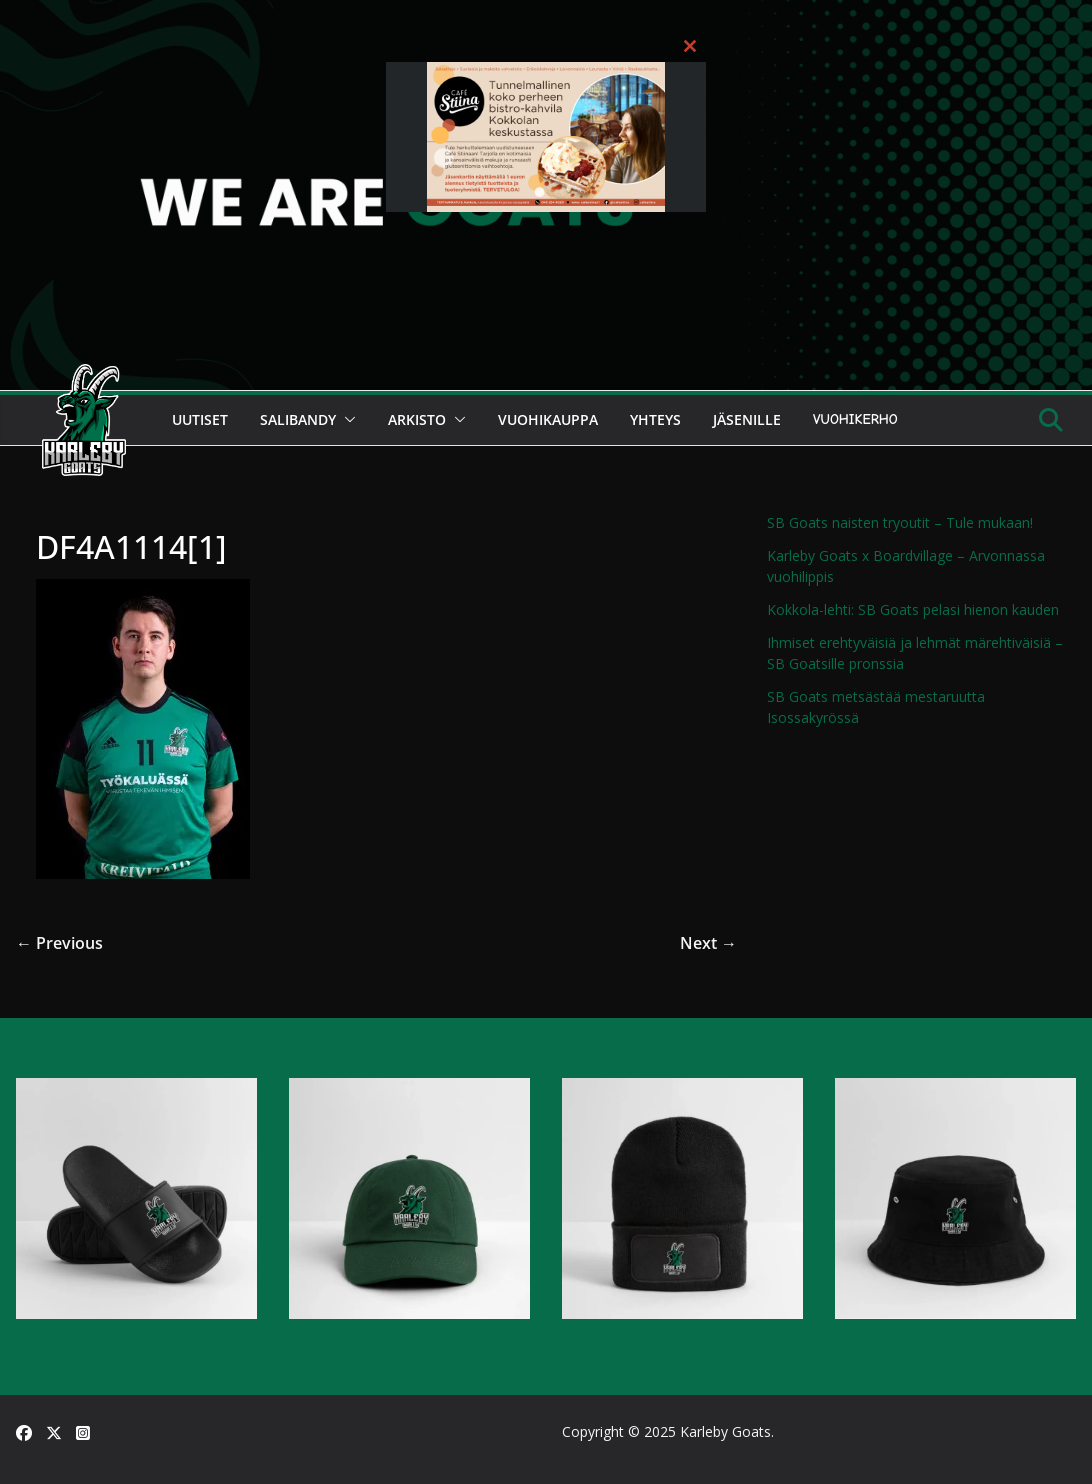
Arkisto (417, 419)
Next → (708, 943)
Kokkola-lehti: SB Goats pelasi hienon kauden (913, 609)
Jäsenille (747, 419)
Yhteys (655, 419)
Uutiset (200, 419)
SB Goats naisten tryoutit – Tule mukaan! (900, 522)
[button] (346, 420)
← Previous (59, 943)
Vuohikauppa (548, 419)
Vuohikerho (855, 419)
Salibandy (298, 419)
